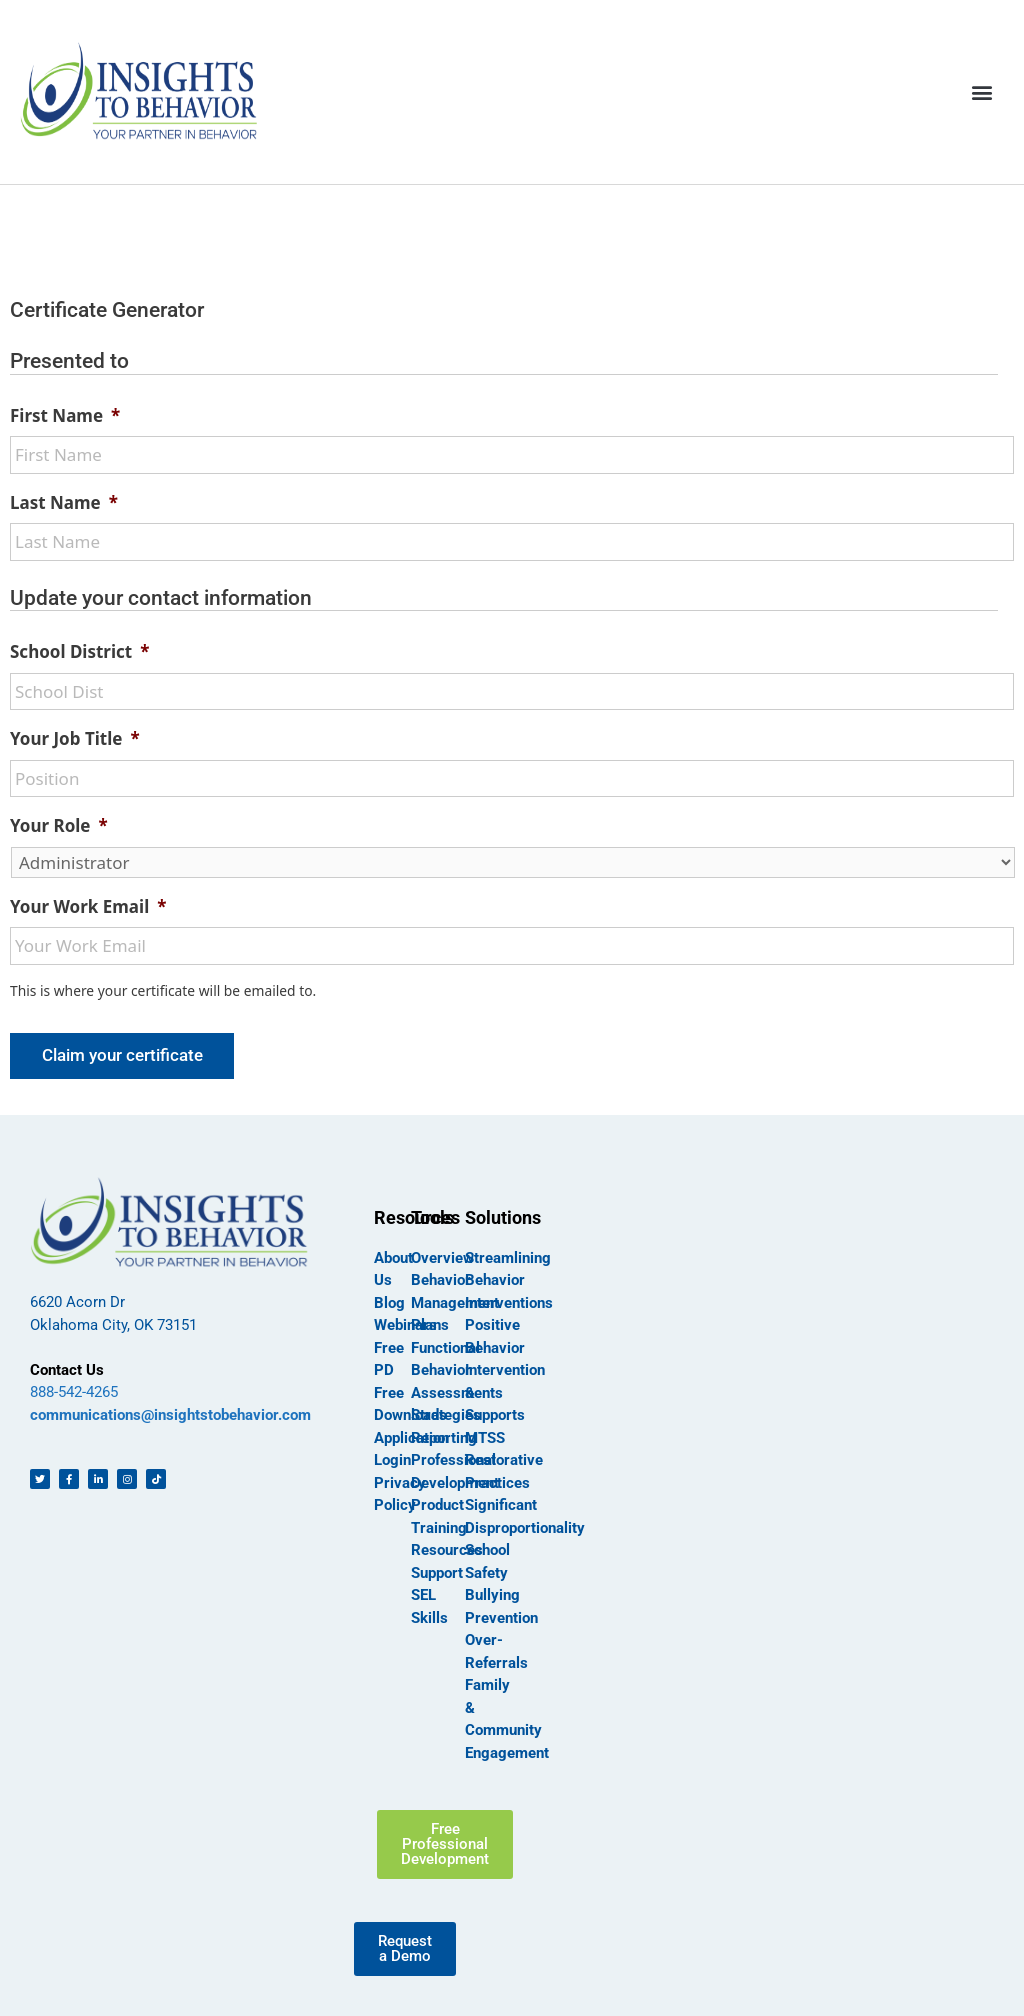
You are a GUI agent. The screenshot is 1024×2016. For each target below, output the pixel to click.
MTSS (485, 1438)
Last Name (64, 503)
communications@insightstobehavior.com (170, 1415)
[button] (982, 91)
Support (437, 1573)
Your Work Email (88, 907)
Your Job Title (75, 739)
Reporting (444, 1438)
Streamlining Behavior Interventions (509, 1280)
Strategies (446, 1415)
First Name (65, 416)
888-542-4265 (74, 1392)
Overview (442, 1258)
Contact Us (67, 1370)
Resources (447, 1550)
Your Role (59, 826)
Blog (389, 1303)
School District (79, 652)
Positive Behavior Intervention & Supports (505, 1370)
